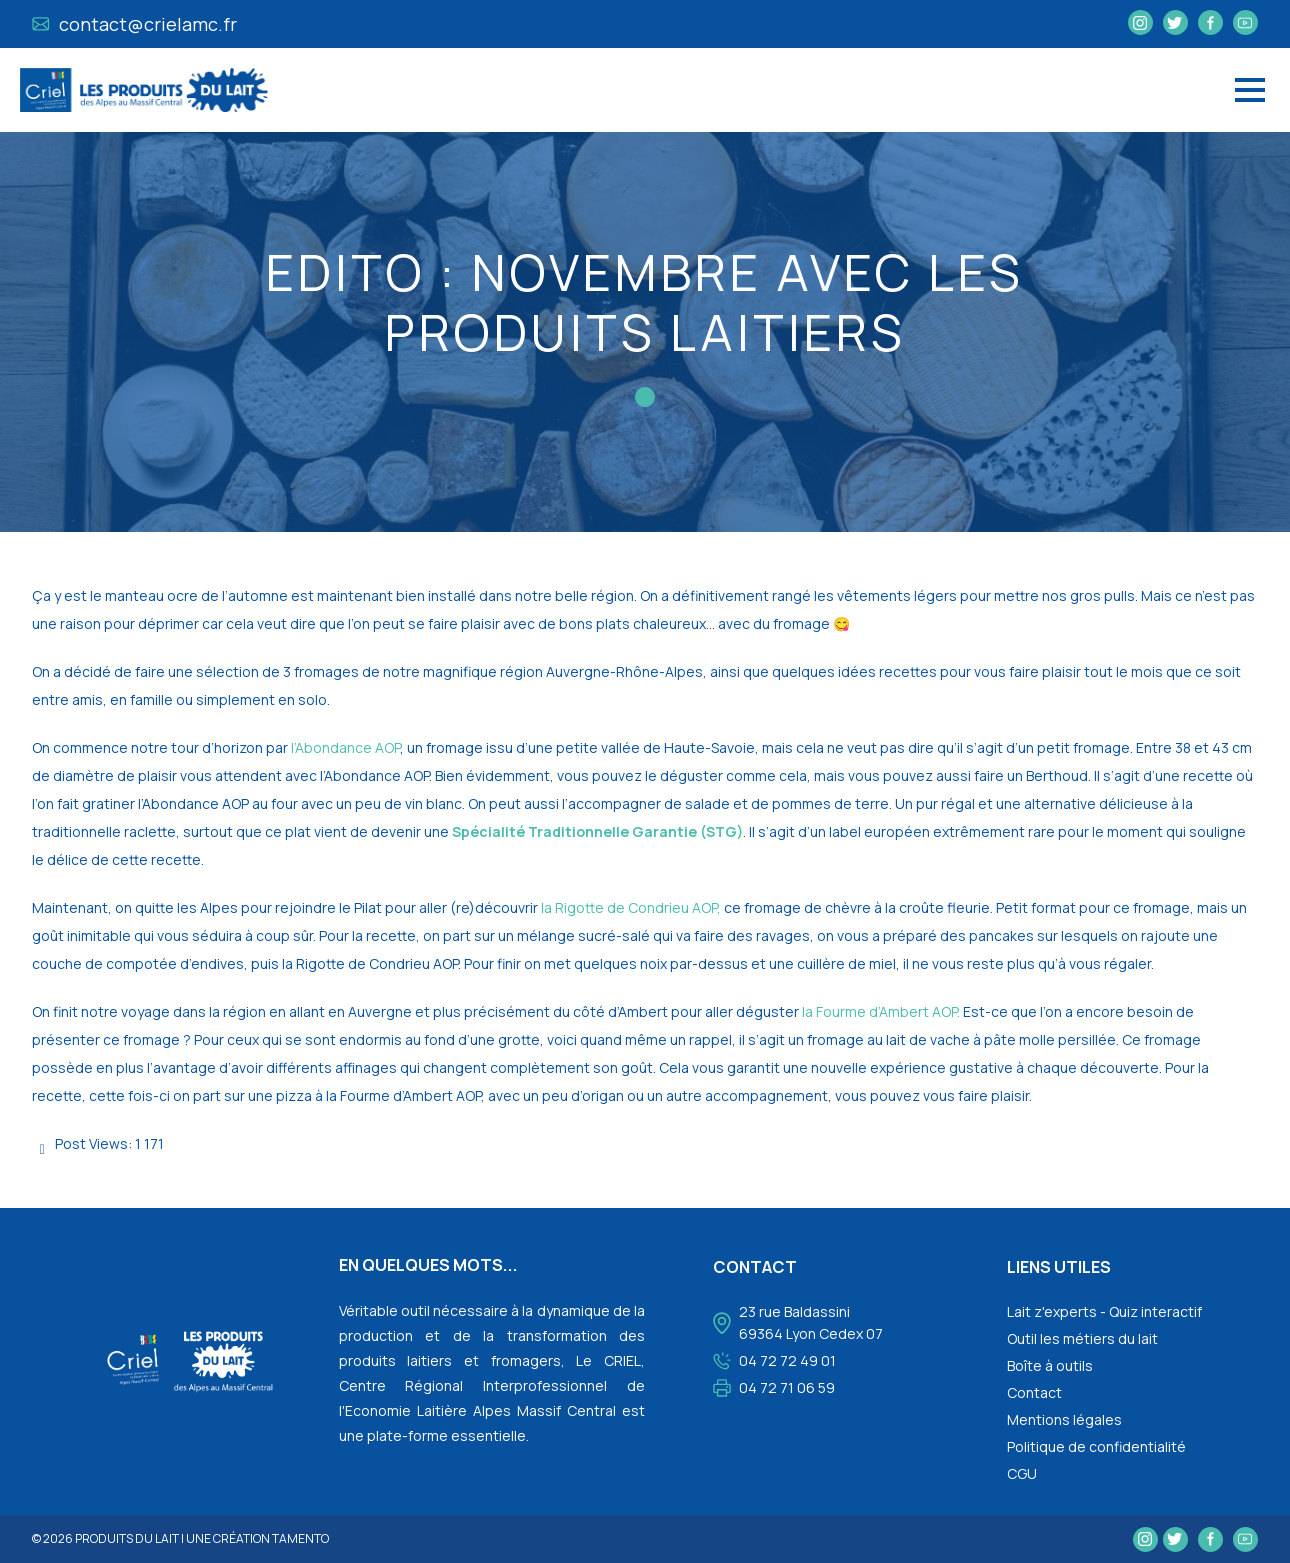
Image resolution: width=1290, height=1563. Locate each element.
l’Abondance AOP (345, 747)
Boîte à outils (1050, 1365)
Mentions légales (1064, 1419)
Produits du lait (127, 1538)
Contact (1034, 1392)
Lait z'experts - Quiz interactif (1104, 1311)
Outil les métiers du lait (1082, 1338)
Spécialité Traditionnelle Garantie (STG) (597, 831)
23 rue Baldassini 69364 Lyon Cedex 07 (811, 1322)
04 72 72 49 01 (787, 1360)
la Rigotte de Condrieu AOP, (631, 907)
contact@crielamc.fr (134, 24)
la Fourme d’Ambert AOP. (881, 1011)
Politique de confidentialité (1096, 1446)
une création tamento (257, 1538)
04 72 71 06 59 (787, 1387)
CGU (1022, 1473)
